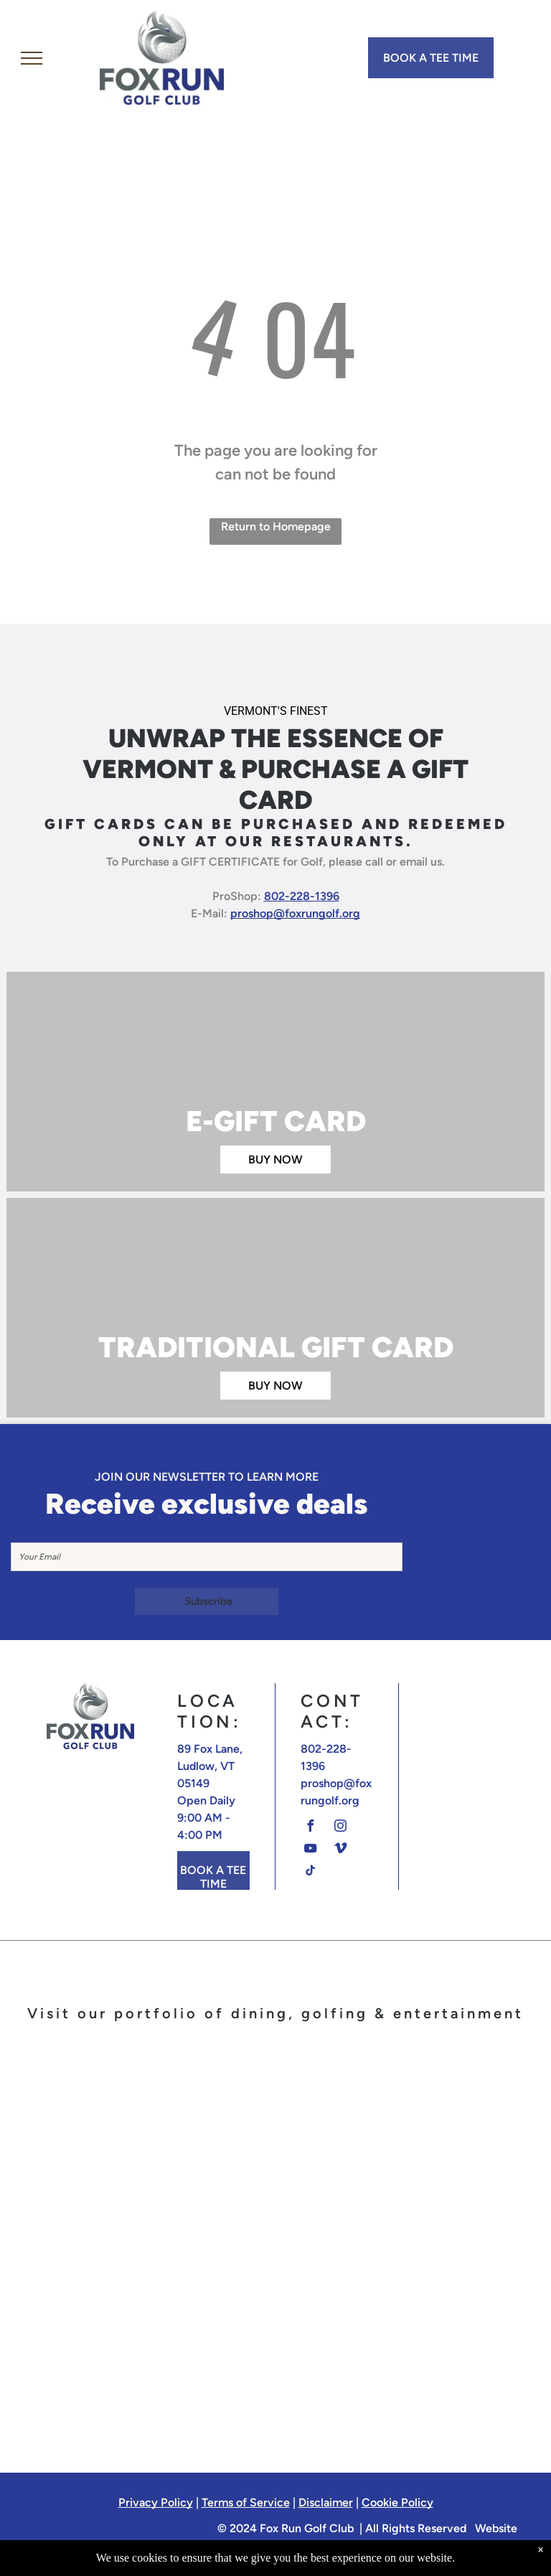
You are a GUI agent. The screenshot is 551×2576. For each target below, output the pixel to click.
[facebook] (310, 1828)
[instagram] (340, 1828)
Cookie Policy (397, 2502)
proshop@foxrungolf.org (295, 913)
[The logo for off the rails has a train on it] (144, 2382)
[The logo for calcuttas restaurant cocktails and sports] (144, 2240)
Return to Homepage (276, 526)
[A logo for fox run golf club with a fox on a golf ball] (144, 2098)
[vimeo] (340, 1850)
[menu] (31, 58)
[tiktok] (310, 1872)
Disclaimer (325, 2502)
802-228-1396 (301, 896)
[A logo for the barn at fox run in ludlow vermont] (408, 2240)
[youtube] (310, 1850)
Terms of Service (246, 2502)
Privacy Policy (155, 2502)
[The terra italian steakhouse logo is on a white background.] (408, 2098)
